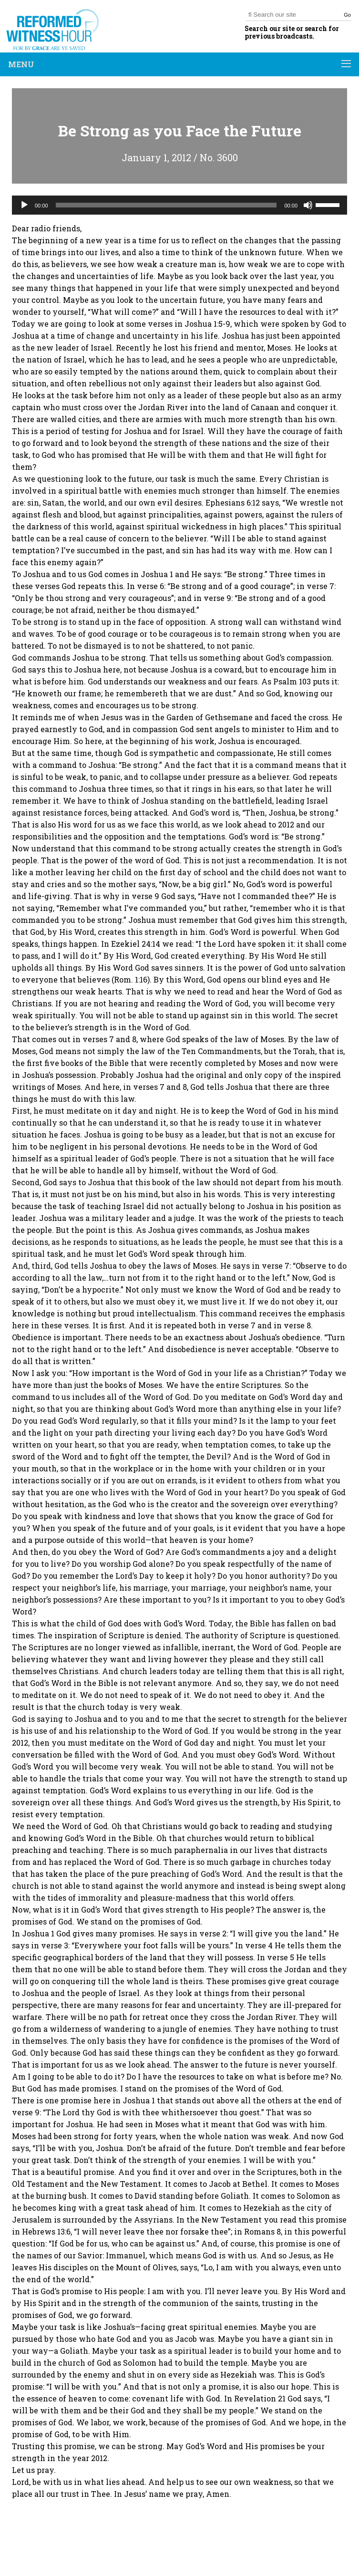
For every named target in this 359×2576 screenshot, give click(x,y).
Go (347, 15)
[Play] (24, 205)
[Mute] (308, 205)
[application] (179, 205)
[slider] (166, 205)
